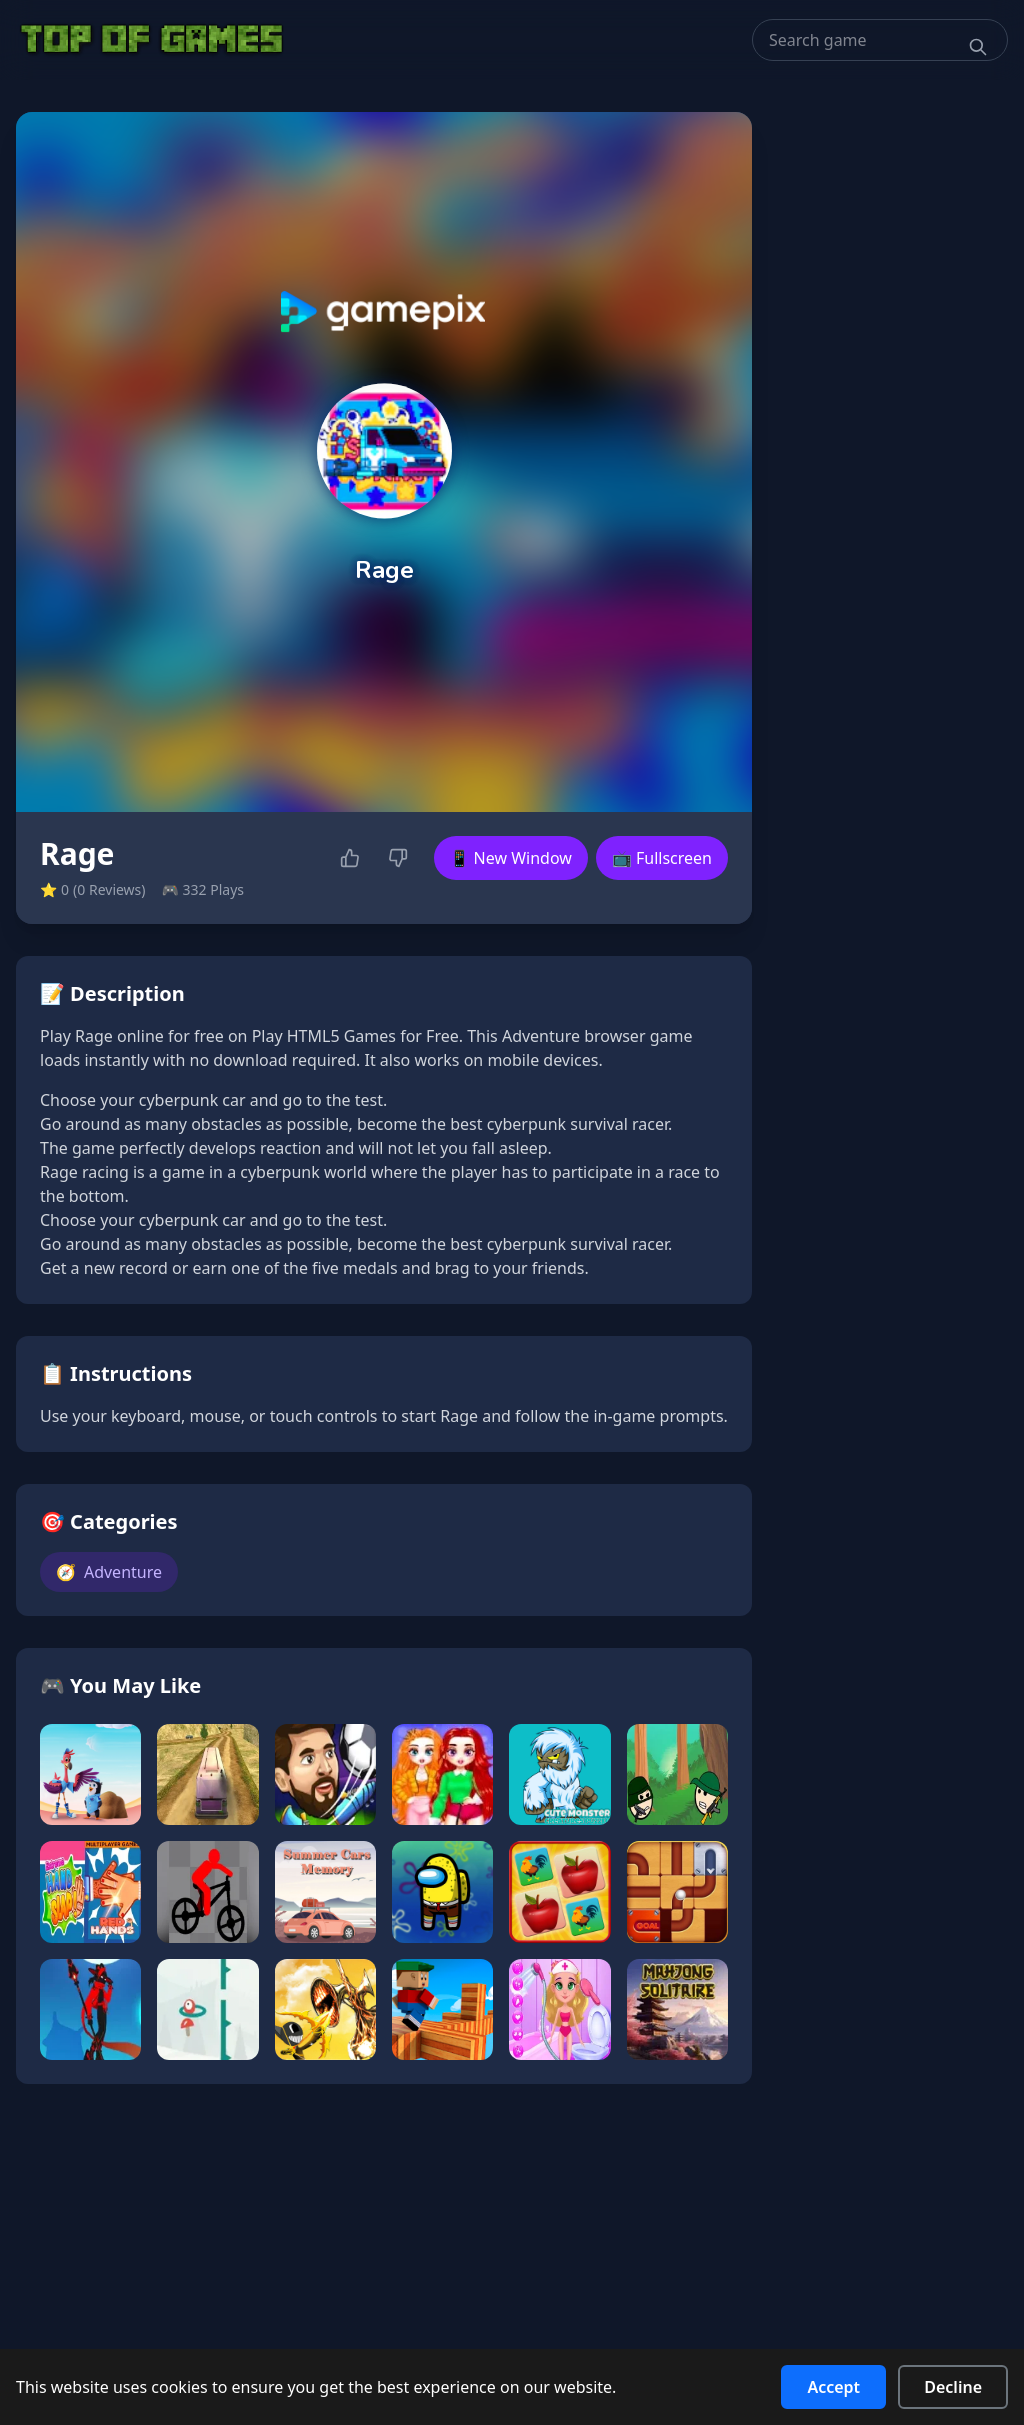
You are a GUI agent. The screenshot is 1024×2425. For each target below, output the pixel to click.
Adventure (109, 1572)
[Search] (978, 47)
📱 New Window (511, 858)
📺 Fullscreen (662, 858)
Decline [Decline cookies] (953, 2387)
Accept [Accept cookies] (833, 2387)
